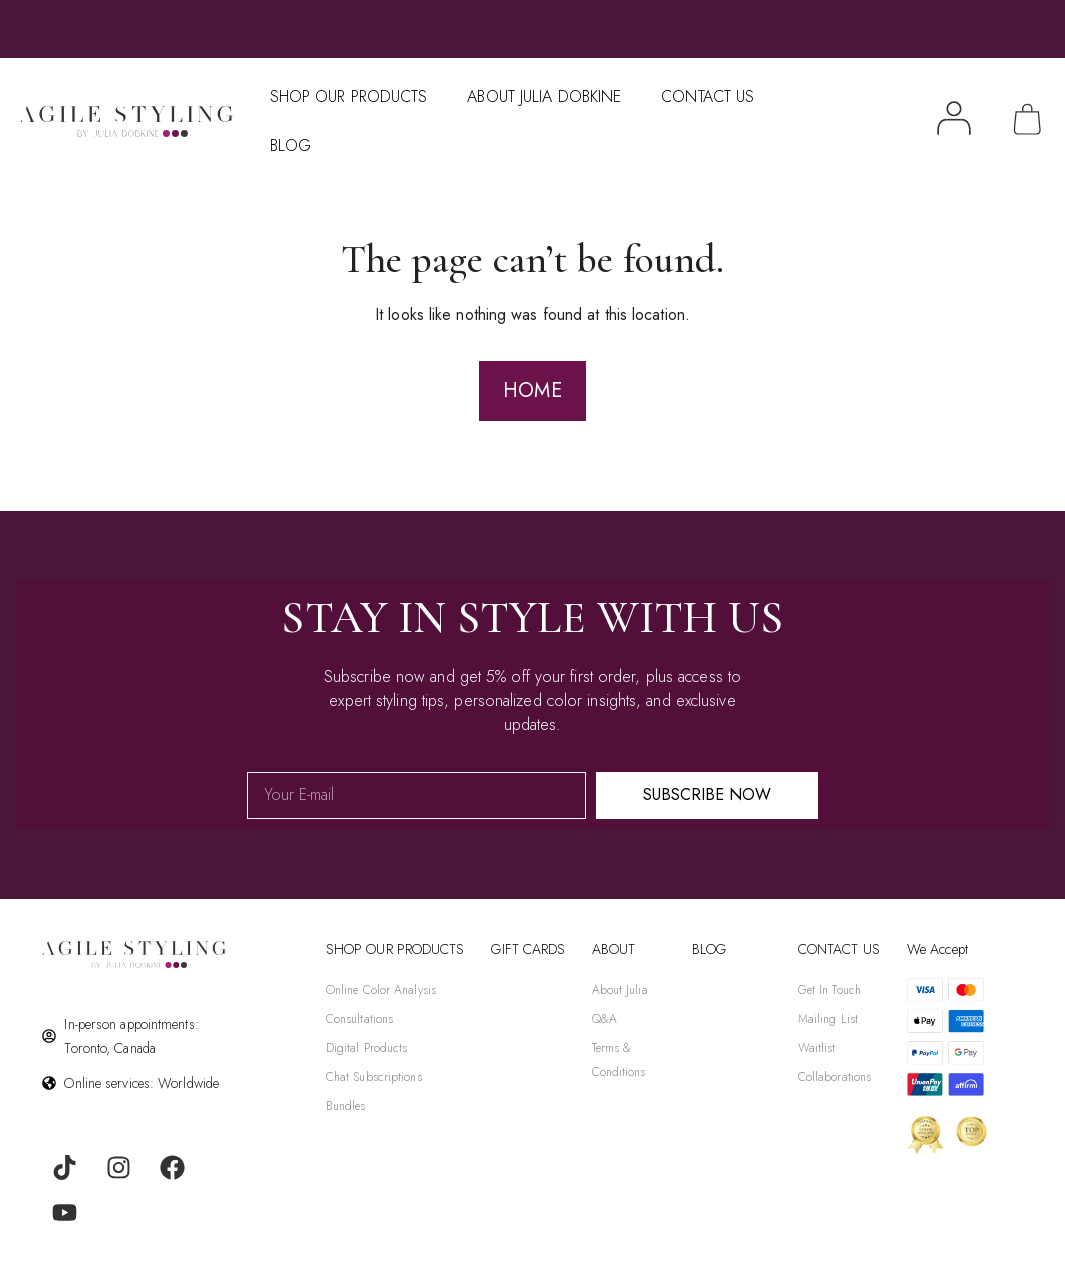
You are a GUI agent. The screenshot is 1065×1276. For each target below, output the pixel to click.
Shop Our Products (349, 96)
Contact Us (707, 96)
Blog (290, 145)
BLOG (709, 949)
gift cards (528, 949)
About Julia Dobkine (544, 96)
